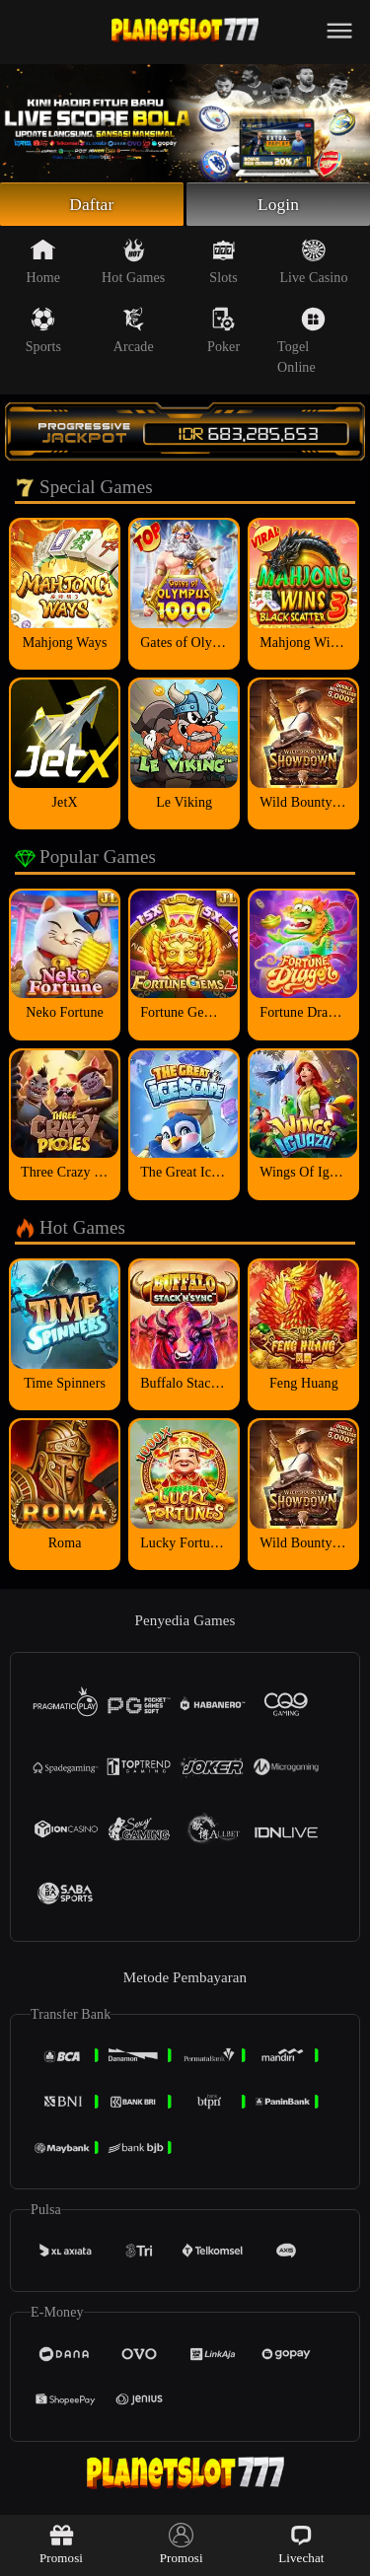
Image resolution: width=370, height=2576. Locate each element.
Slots (223, 263)
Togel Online (301, 343)
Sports (43, 332)
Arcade (133, 332)
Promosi (61, 2544)
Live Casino (313, 263)
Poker (223, 332)
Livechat (301, 2544)
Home (44, 263)
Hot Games (133, 263)
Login (278, 205)
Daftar (92, 205)
